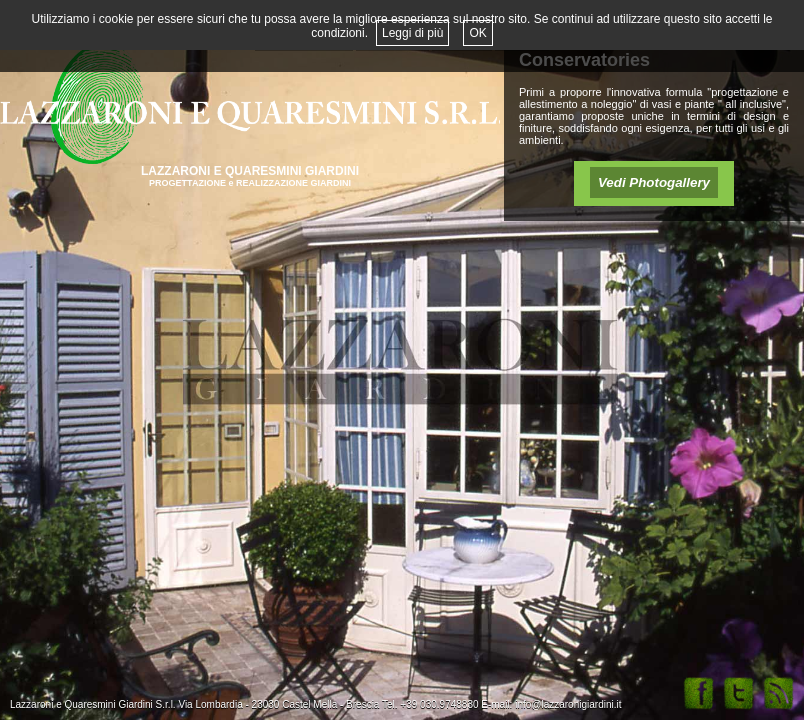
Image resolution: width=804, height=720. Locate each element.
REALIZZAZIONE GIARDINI (293, 183)
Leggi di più (412, 33)
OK (477, 33)
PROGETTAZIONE (188, 183)
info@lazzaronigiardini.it (568, 704)
